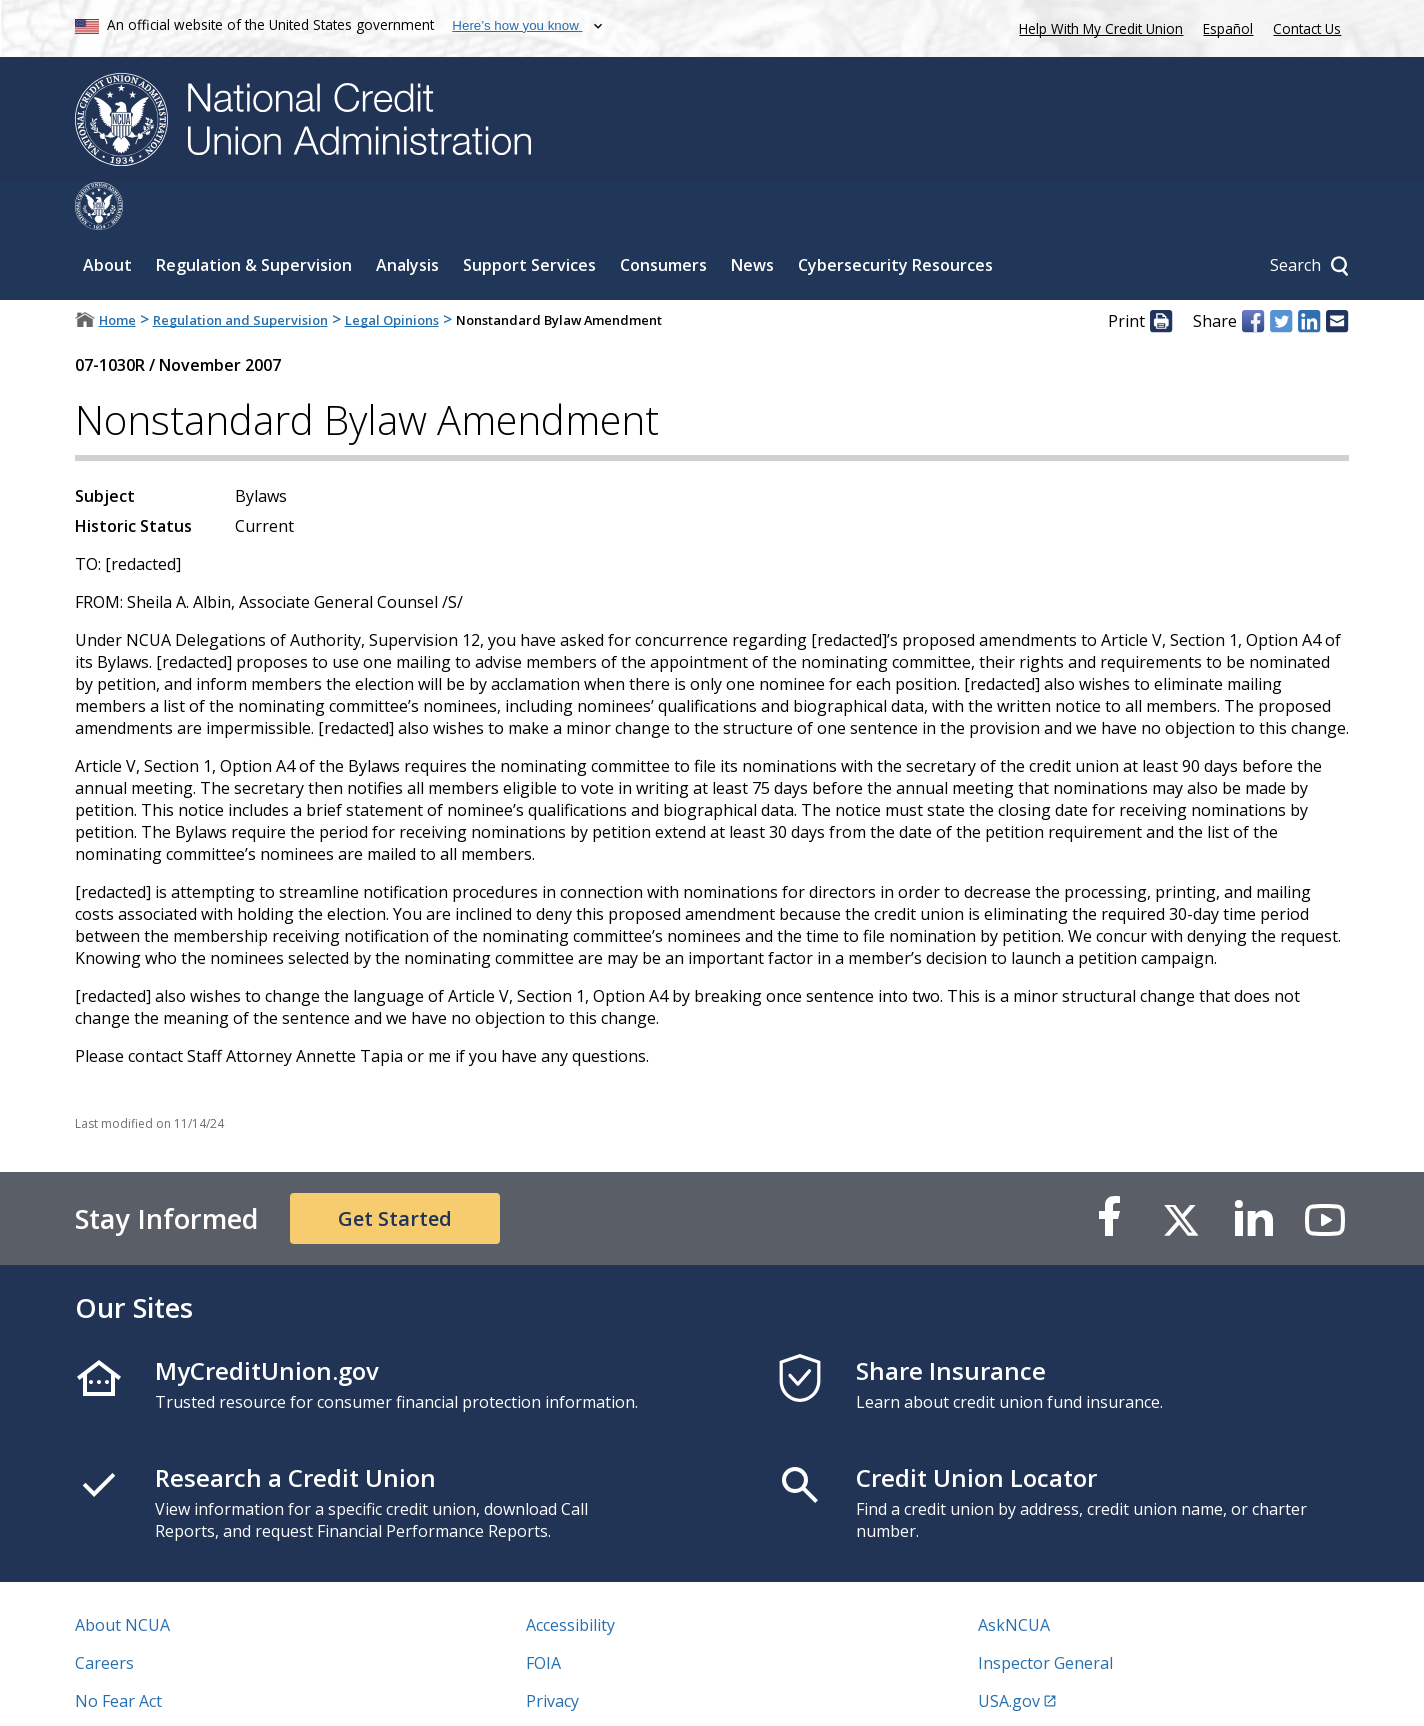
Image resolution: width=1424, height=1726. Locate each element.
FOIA (543, 1615)
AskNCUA (1014, 1577)
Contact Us (1307, 28)
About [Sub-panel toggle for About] (107, 217)
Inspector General (1045, 1615)
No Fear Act (118, 1653)
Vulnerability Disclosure (164, 1691)
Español (1228, 28)
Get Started (395, 1170)
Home (117, 272)
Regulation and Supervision (240, 272)
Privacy (552, 1653)
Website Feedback (593, 1691)
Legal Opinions (392, 272)
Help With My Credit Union (1097, 26)
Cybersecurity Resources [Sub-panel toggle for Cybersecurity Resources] (895, 217)
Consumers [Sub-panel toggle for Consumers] (663, 217)
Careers (104, 1615)
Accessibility (570, 1577)
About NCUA (122, 1577)
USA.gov (1009, 1653)
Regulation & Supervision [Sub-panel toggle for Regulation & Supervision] (254, 217)
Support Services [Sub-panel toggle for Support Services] (529, 217)
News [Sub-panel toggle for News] (752, 217)
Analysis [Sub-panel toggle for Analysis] (407, 217)
